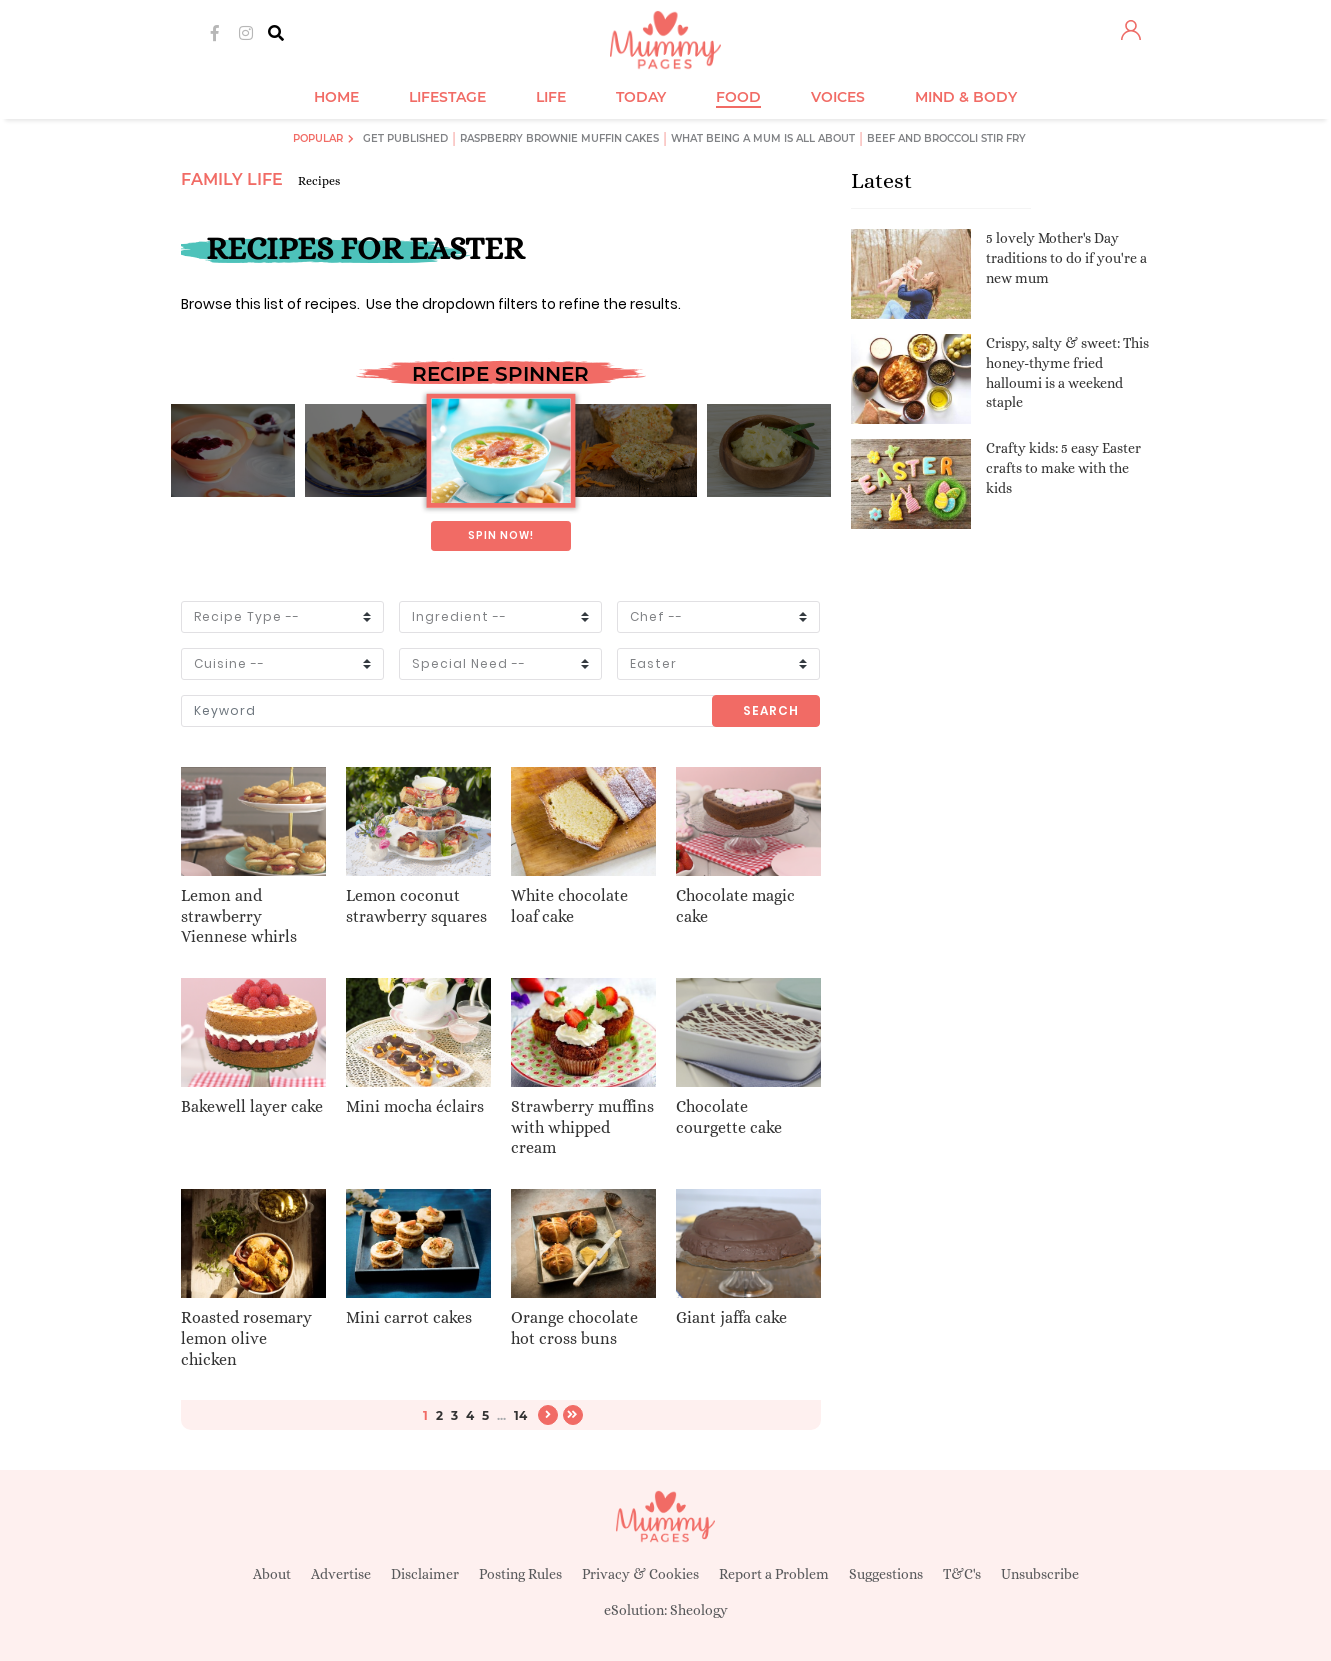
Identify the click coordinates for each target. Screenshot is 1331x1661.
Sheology (699, 1610)
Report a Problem (774, 1574)
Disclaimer (425, 1574)
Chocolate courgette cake (729, 1117)
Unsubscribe (1040, 1574)
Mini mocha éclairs (415, 1106)
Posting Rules (520, 1574)
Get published (405, 138)
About (272, 1574)
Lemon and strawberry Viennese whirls (239, 916)
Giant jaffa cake (731, 1317)
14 (520, 1415)
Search (771, 710)
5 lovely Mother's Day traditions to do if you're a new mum (1066, 257)
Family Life (232, 179)
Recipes (319, 181)
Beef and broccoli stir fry (946, 138)
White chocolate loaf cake (569, 906)
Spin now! (501, 535)
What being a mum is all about (763, 138)
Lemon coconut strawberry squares (416, 906)
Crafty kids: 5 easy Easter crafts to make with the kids (1063, 467)
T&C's (962, 1574)
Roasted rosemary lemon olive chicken (246, 1338)
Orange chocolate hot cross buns (574, 1328)
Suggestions (886, 1574)
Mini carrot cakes (409, 1317)
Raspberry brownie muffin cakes (559, 138)
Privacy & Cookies (640, 1574)
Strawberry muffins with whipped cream (582, 1127)
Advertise (341, 1574)
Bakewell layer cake (252, 1106)
